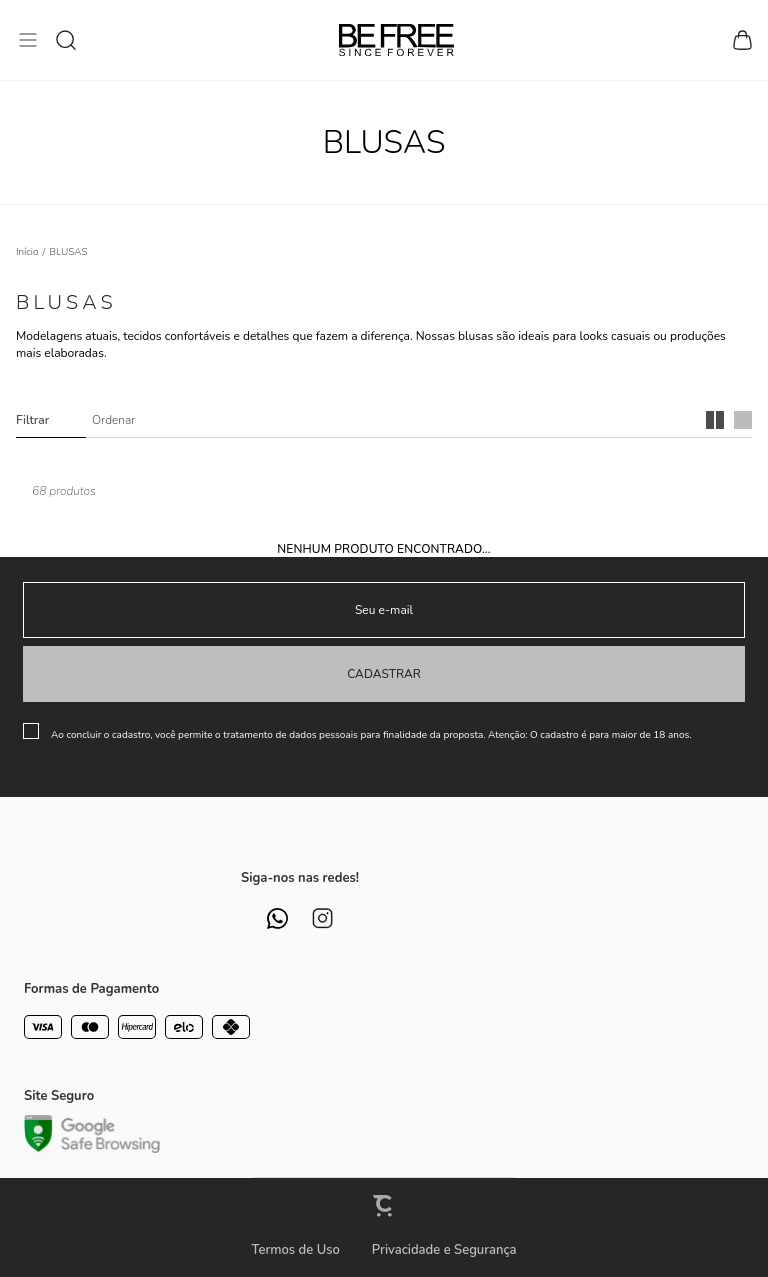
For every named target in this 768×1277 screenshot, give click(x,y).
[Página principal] (396, 40)
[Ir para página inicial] (27, 252)
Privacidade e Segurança (444, 1250)
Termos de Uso (295, 1250)
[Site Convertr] (384, 1205)
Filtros (51, 420)
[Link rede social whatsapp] (277, 918)
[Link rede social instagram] (322, 918)
